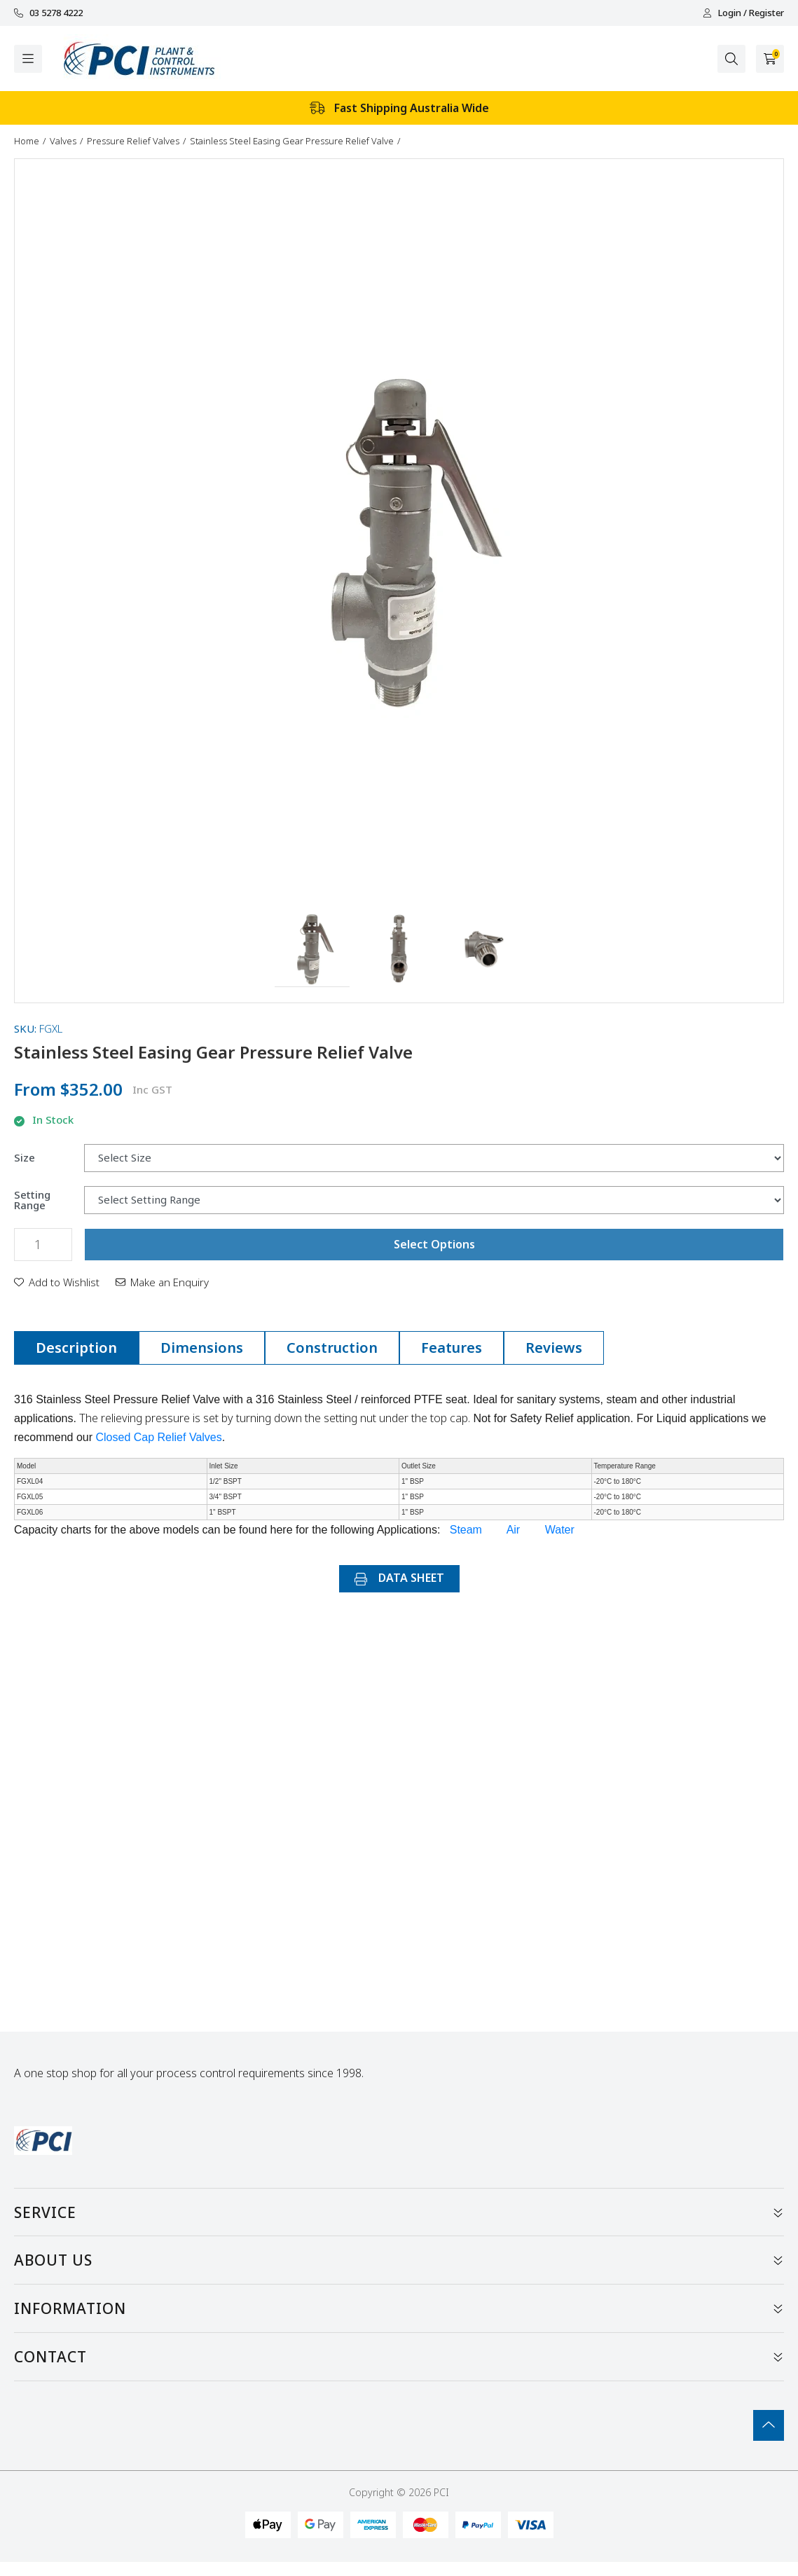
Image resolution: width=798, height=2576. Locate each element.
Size (24, 1157)
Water (560, 1530)
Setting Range (32, 1200)
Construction (332, 1347)
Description (76, 1347)
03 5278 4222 (48, 13)
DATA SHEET (399, 1577)
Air (514, 1530)
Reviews (553, 1347)
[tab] (76, 1348)
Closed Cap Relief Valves (159, 1437)
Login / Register (743, 13)
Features (451, 1347)
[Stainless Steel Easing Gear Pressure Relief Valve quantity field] (43, 1244)
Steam (466, 1530)
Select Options (434, 1244)
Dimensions (201, 1347)
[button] (312, 950)
